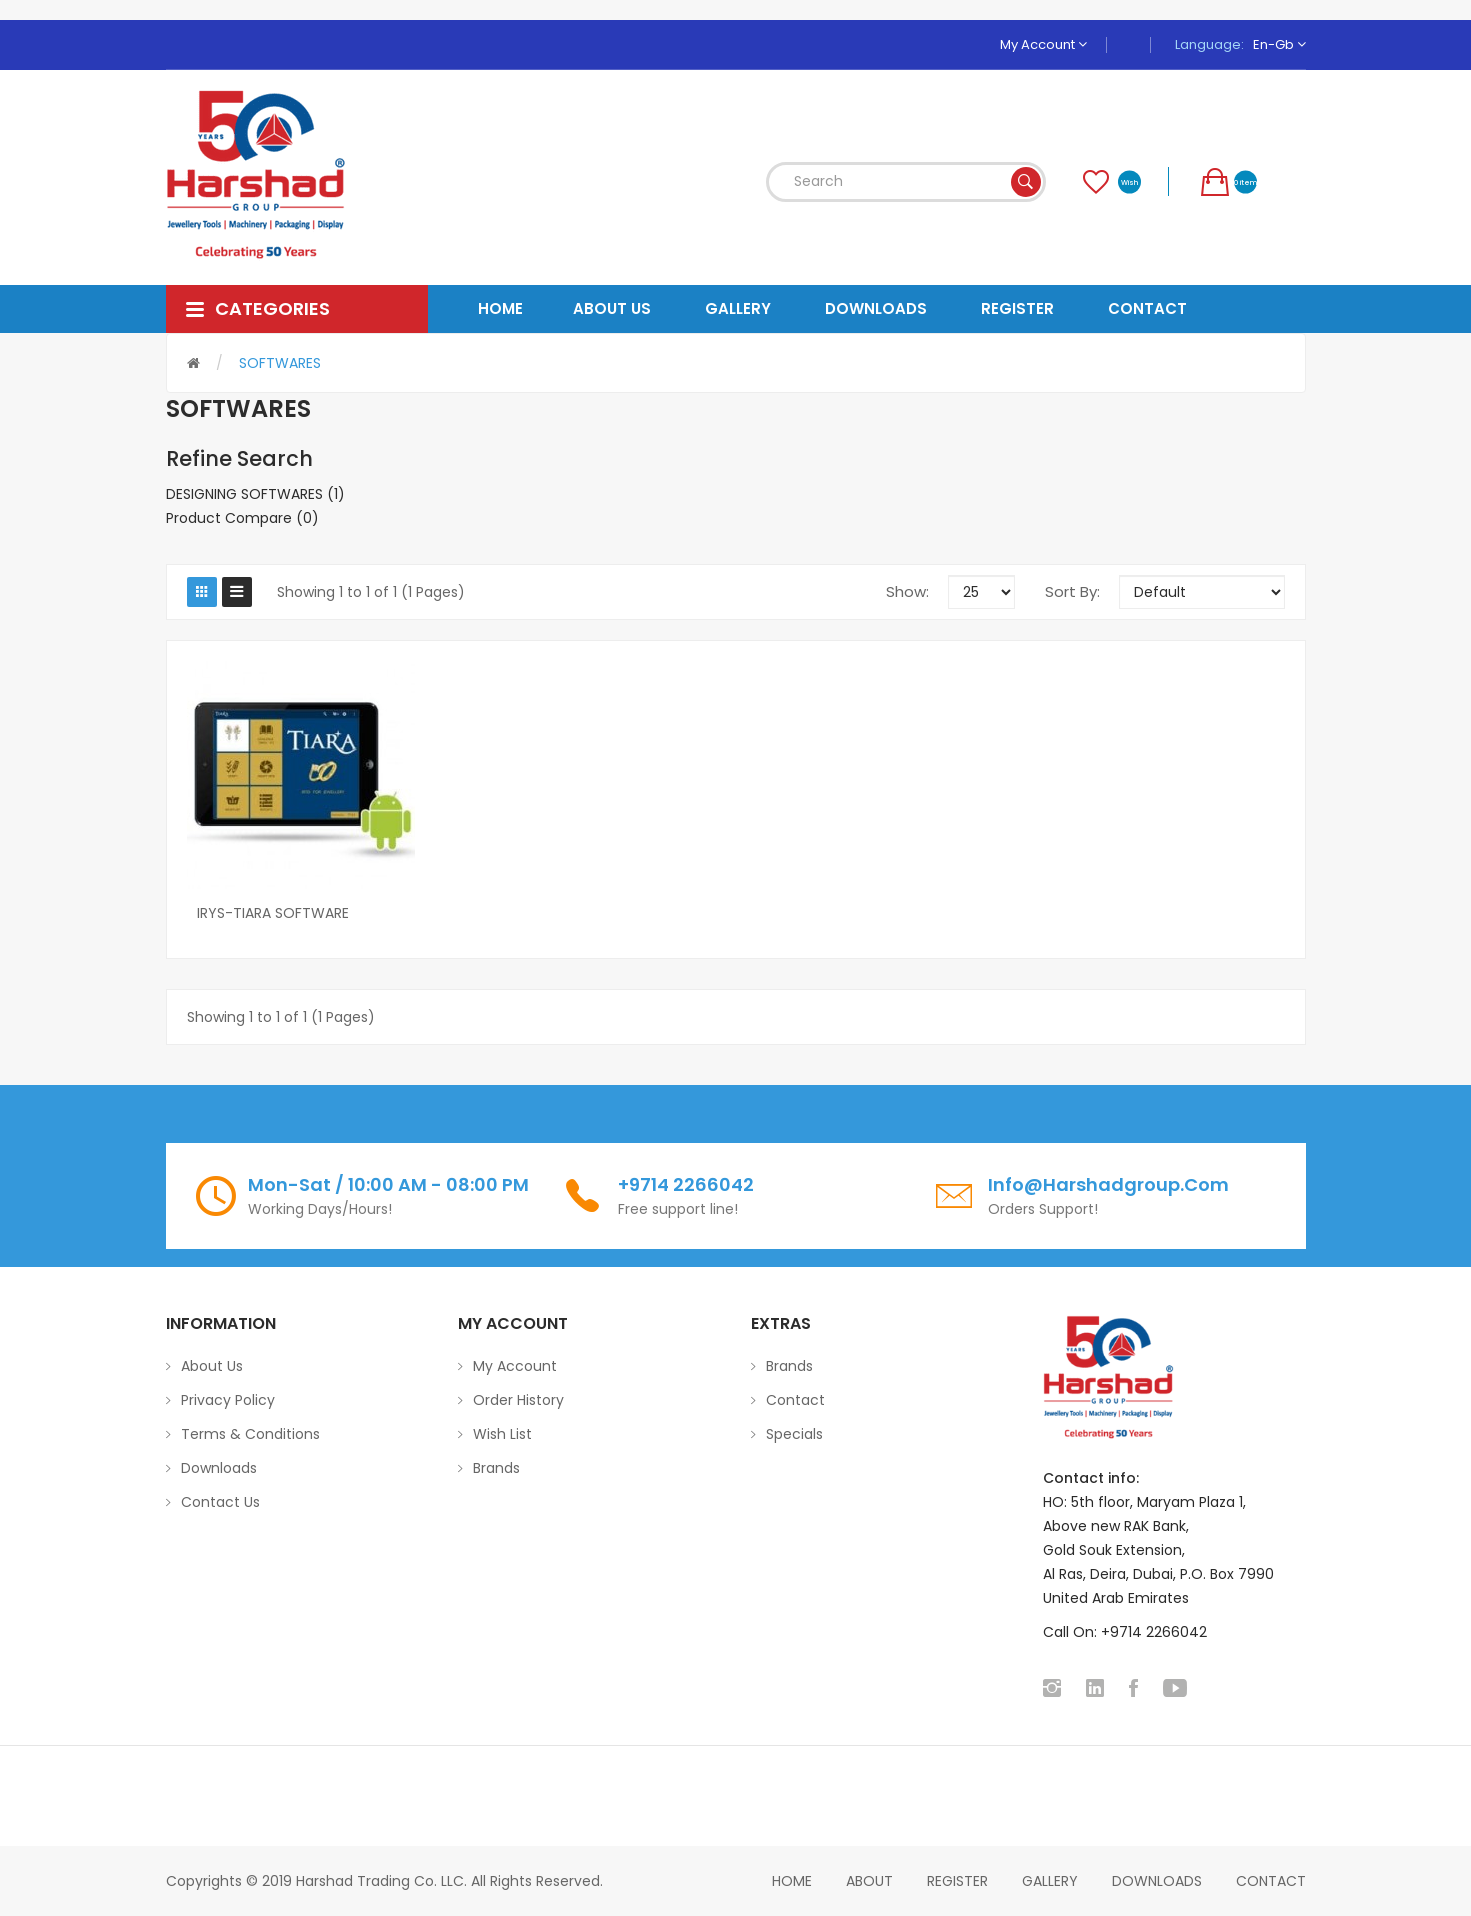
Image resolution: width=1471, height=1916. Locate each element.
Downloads (219, 1468)
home (792, 1881)
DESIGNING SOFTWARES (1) (255, 494)
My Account (1043, 44)
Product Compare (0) (242, 518)
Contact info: (1091, 1478)
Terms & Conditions (250, 1434)
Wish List (502, 1434)
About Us (212, 1366)
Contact (795, 1400)
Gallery (1050, 1881)
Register (957, 1881)
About (869, 1881)
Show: (907, 591)
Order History (518, 1400)
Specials (794, 1434)
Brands (496, 1468)
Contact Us (220, 1502)
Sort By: (1072, 591)
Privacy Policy (228, 1400)
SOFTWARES (280, 363)
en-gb (1279, 44)
